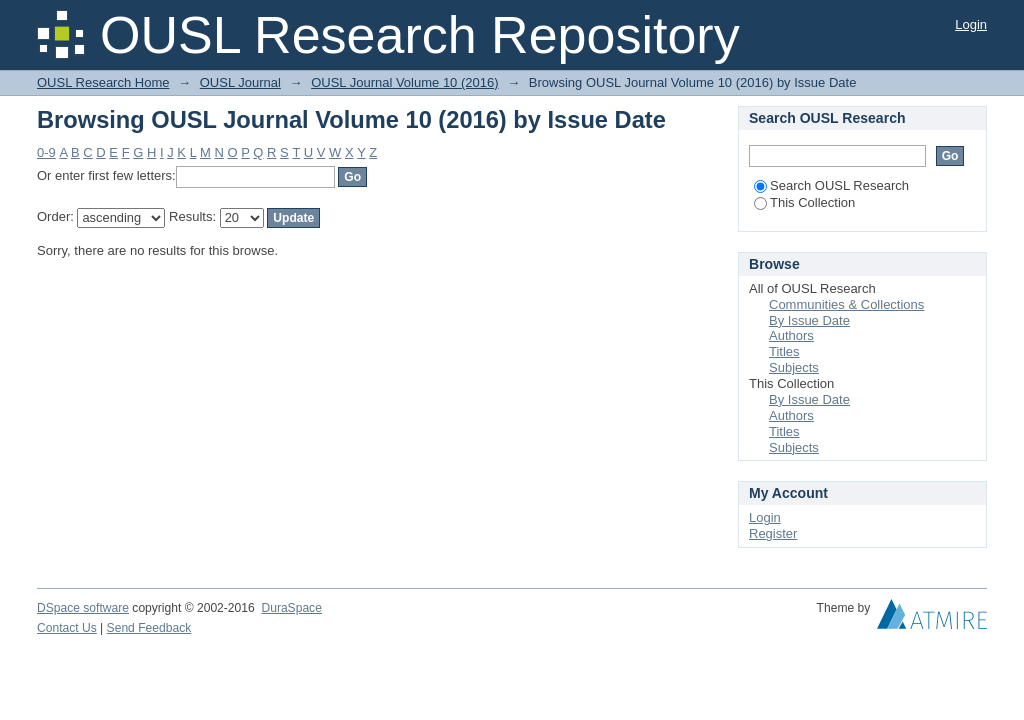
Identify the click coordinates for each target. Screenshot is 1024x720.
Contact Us (67, 628)
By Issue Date (809, 320)
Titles (784, 351)
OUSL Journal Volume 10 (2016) (404, 82)
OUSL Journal (240, 82)
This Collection (804, 202)
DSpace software (83, 608)
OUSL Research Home (103, 82)
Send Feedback (149, 628)
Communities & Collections (846, 304)
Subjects (794, 367)
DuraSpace (291, 608)
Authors (791, 335)
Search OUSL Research (831, 185)
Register (773, 533)
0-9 (46, 152)
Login (971, 24)
